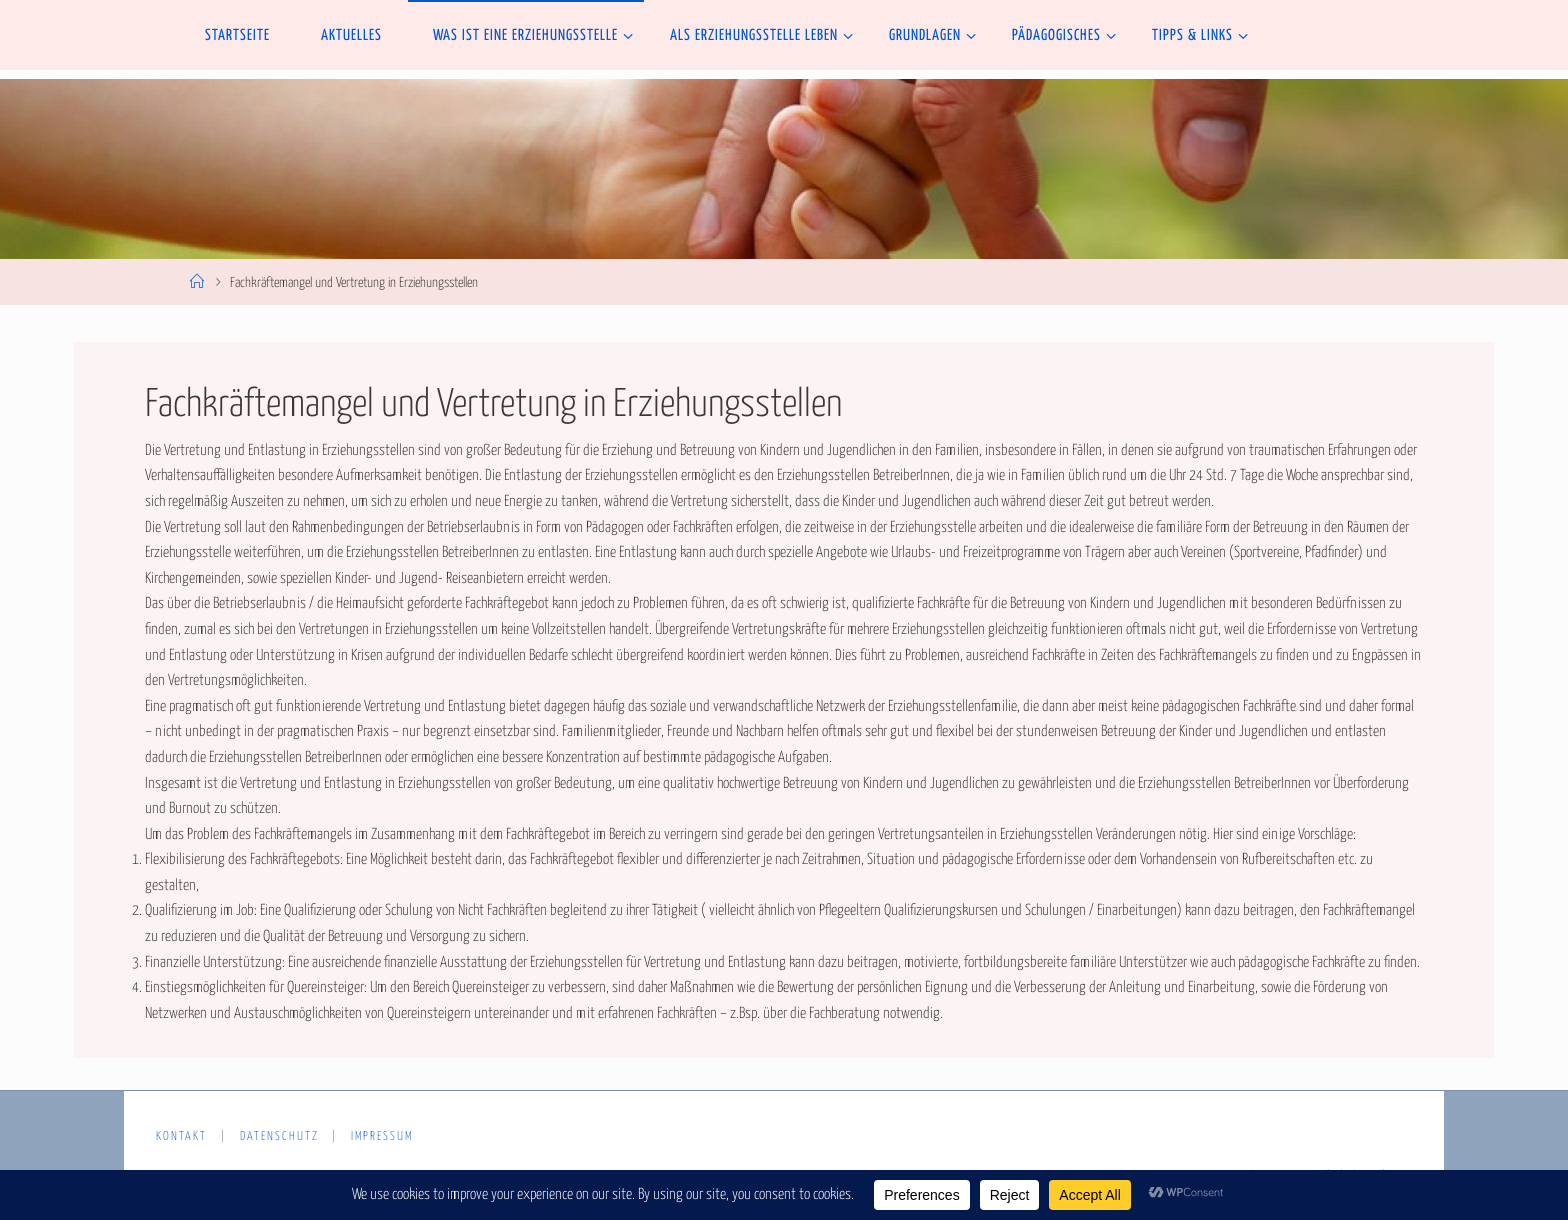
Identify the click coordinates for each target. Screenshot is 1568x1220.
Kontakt (181, 1137)
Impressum (382, 1137)
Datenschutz (279, 1137)
